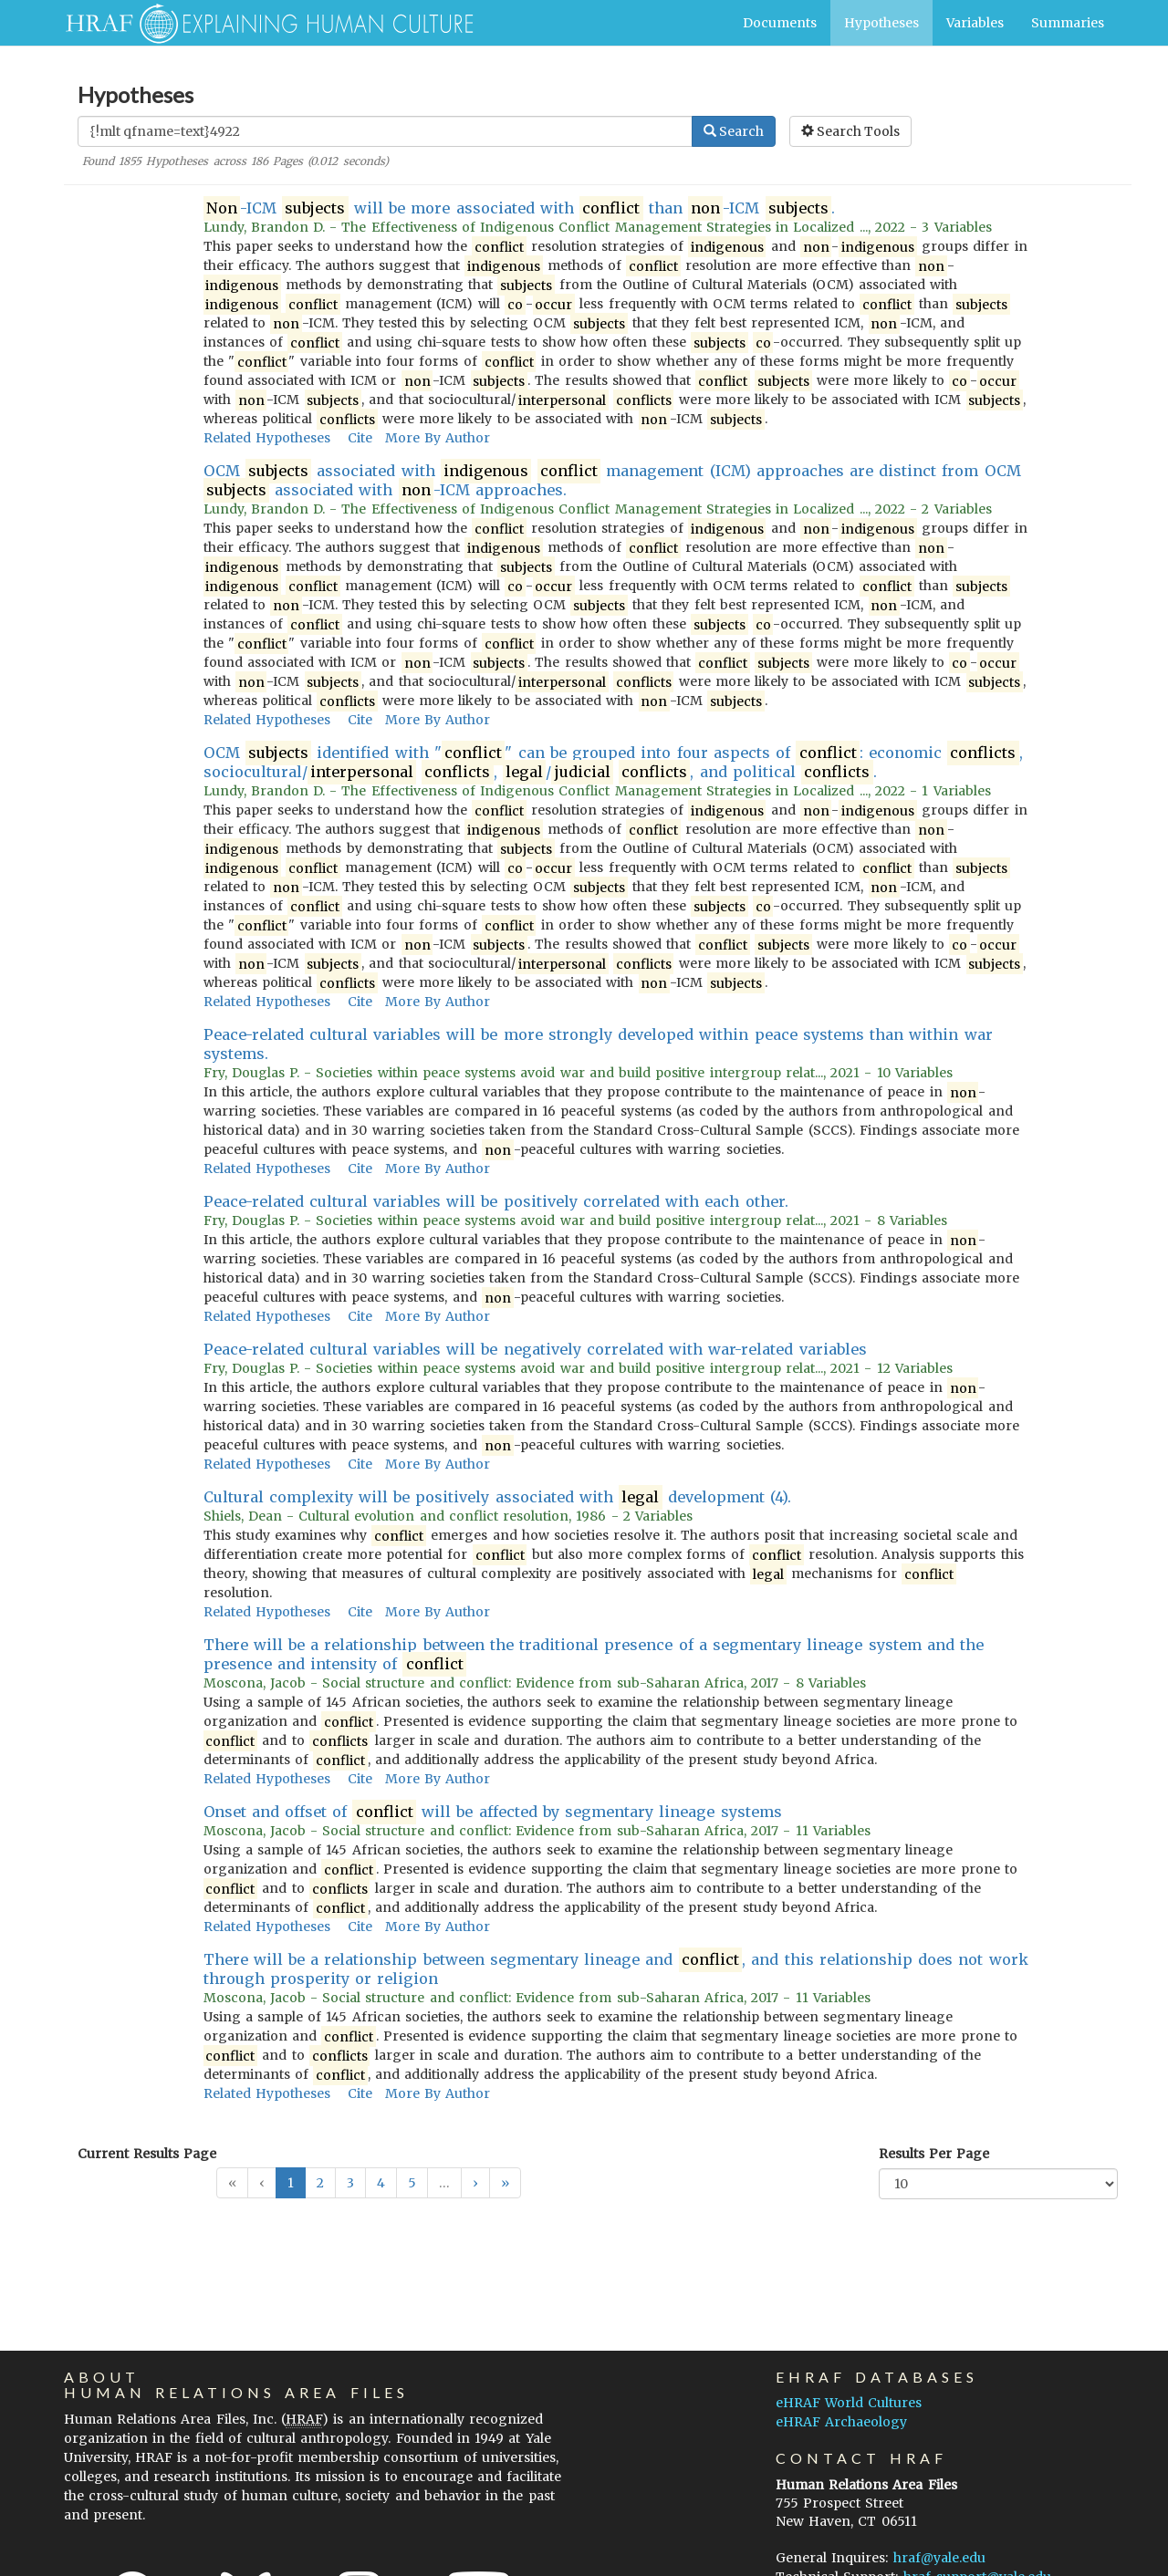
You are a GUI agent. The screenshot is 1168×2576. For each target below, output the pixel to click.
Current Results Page (147, 2153)
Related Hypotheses (266, 438)
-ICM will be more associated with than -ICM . (519, 208)
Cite (360, 438)
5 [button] (412, 2183)
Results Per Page (934, 2153)
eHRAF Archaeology (841, 2422)
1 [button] (290, 2183)
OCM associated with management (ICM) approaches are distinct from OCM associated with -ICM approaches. (612, 481)
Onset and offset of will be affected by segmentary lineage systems (492, 1812)
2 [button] (320, 2183)
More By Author (437, 438)
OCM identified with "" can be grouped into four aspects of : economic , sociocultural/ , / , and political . (613, 762)
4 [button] (381, 2183)
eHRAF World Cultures (849, 2402)
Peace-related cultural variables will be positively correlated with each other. (495, 1201)
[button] (475, 2182)
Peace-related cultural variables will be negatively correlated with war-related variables (535, 1349)
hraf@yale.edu (939, 2558)
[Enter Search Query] (385, 131)
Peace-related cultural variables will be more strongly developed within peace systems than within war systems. (598, 1044)
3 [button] (350, 2183)
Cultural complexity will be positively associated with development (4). (497, 1497)
